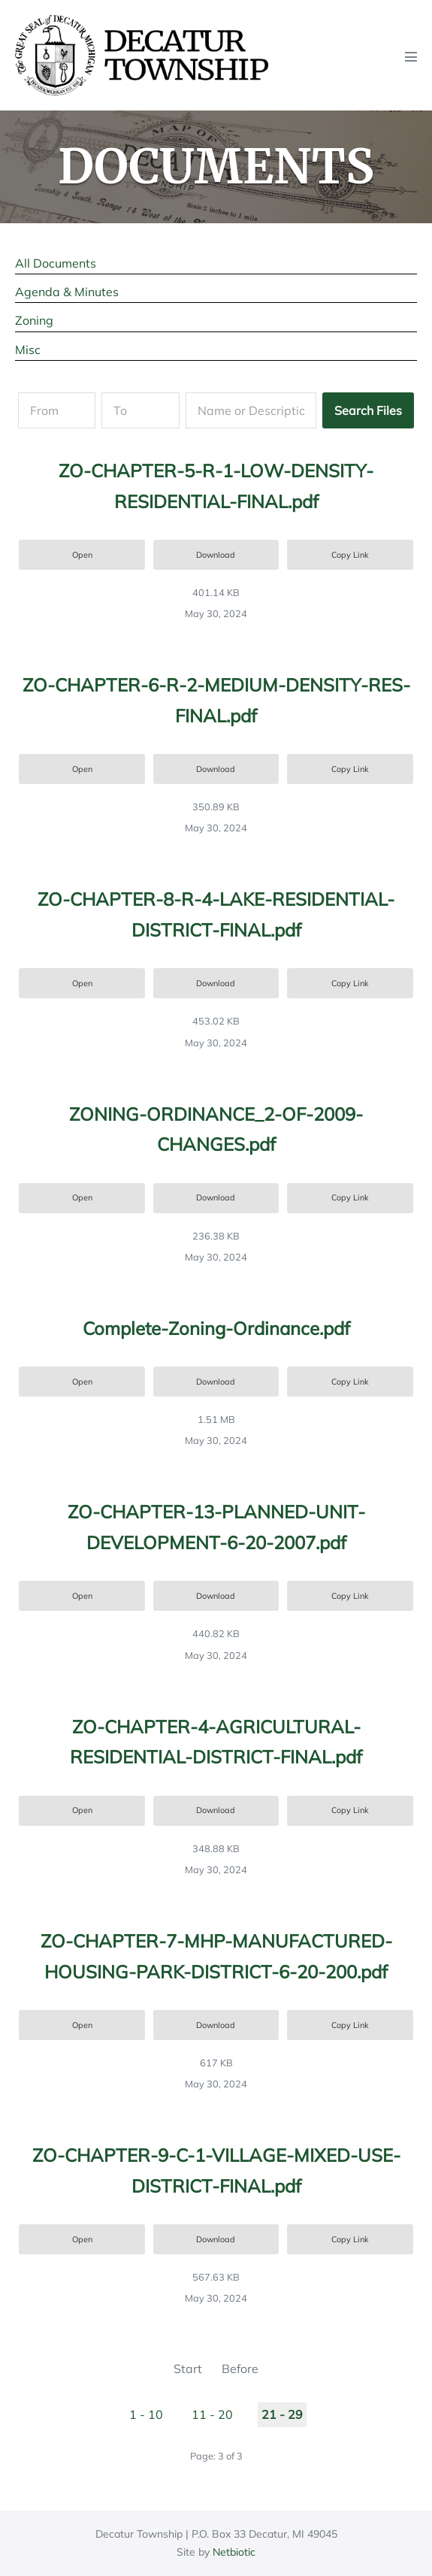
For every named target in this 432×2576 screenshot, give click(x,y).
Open (82, 554)
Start (188, 2368)
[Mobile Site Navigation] (411, 56)
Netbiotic (234, 2552)
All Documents (55, 263)
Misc (28, 349)
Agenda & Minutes (67, 291)
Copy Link (350, 554)
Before (240, 2368)
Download (215, 554)
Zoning (34, 320)
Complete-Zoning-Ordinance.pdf (216, 1328)
